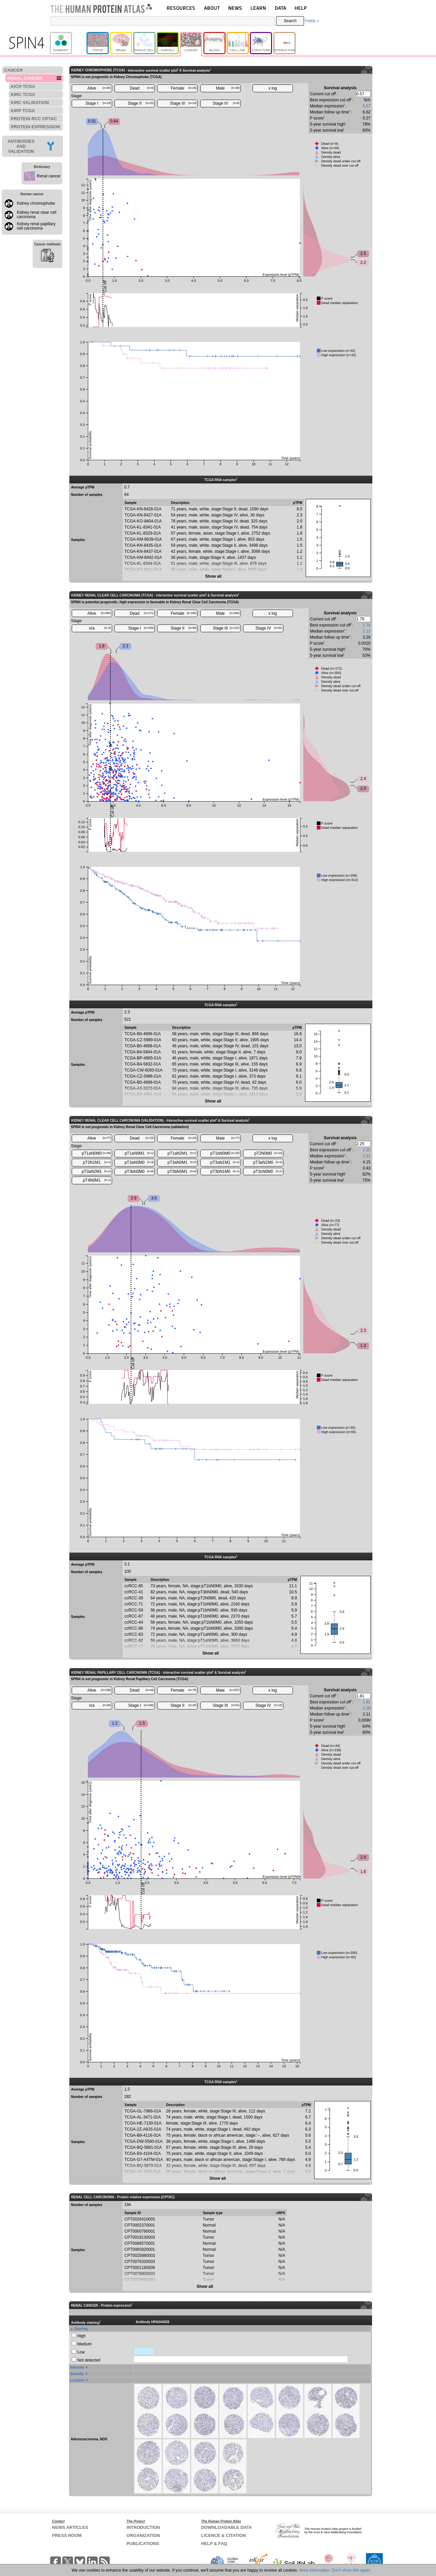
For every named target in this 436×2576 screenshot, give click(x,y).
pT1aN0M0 (96, 1153)
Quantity (77, 2374)
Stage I (98, 103)
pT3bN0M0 (139, 1171)
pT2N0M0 (268, 1153)
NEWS (235, 7)
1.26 (366, 1708)
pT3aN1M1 (225, 1162)
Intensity (77, 2367)
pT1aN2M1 (182, 1153)
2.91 (366, 1156)
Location (77, 2380)
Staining (81, 2329)
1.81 (366, 1702)
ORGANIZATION (143, 2535)
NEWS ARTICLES (70, 2527)
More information (314, 2570)
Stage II (141, 103)
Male (228, 88)
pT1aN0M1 (139, 1153)
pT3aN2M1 (96, 1171)
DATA (280, 7)
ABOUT (212, 7)
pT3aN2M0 (267, 1162)
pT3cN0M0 (268, 1171)
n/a (100, 628)
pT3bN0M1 (182, 1171)
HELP (301, 7)
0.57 (366, 106)
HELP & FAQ (214, 2543)
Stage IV (226, 103)
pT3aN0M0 (139, 1162)
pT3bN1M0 (225, 1171)
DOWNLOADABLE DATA (226, 2527)
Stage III (183, 103)
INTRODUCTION (143, 2527)
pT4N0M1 (97, 1180)
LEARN (258, 7)
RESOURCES (181, 7)
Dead (142, 88)
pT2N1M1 (97, 1162)
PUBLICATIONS (143, 2543)
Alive (99, 88)
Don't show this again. (351, 2570)
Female (184, 88)
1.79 (366, 625)
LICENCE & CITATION (223, 2535)
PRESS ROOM (67, 2535)
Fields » (312, 21)
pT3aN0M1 (182, 1162)
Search (290, 21)
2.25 (366, 1150)
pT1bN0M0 (225, 1153)
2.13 (366, 631)
